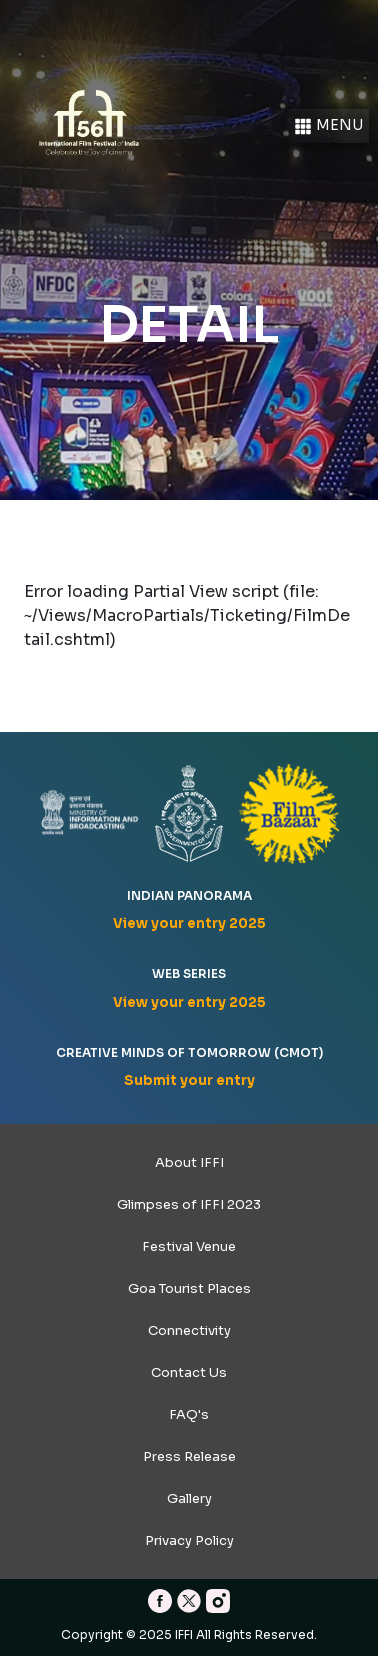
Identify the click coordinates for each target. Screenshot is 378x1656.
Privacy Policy (189, 1540)
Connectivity (189, 1330)
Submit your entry (189, 1080)
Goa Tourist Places (189, 1288)
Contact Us (189, 1372)
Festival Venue (189, 1246)
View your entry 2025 (189, 923)
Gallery (189, 1498)
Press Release (189, 1456)
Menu (328, 126)
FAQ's (189, 1414)
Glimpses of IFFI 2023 (189, 1204)
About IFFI (189, 1162)
